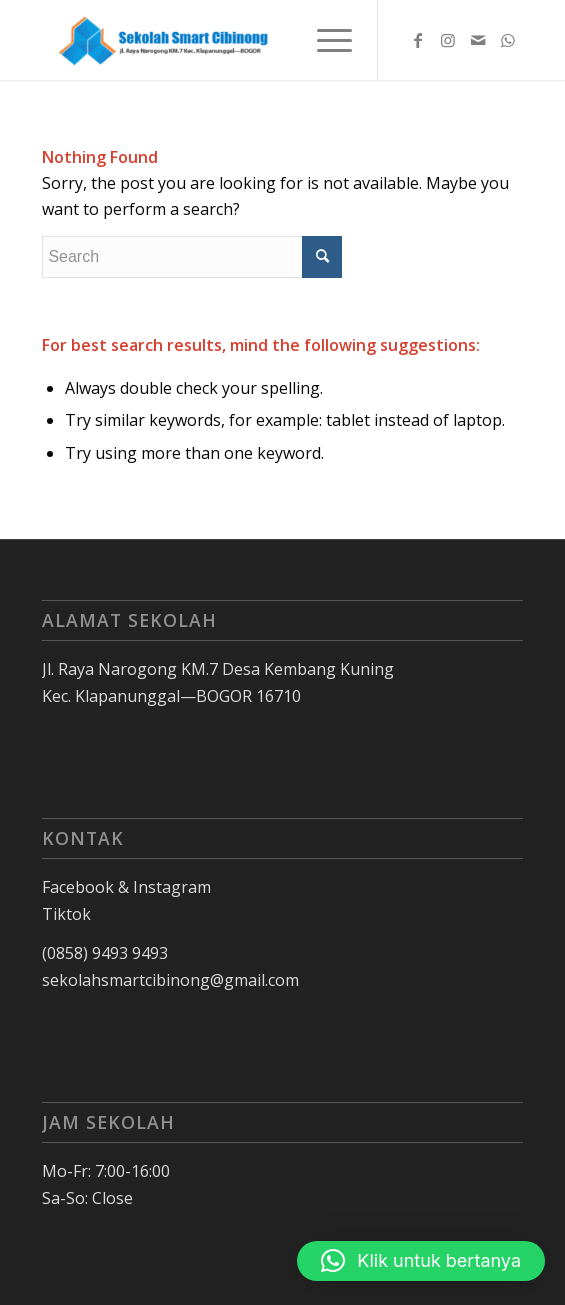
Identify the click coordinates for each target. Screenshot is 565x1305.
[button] (421, 1261)
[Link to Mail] (478, 40)
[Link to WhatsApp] (508, 40)
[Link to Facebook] (418, 40)
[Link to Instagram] (448, 40)
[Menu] (324, 40)
